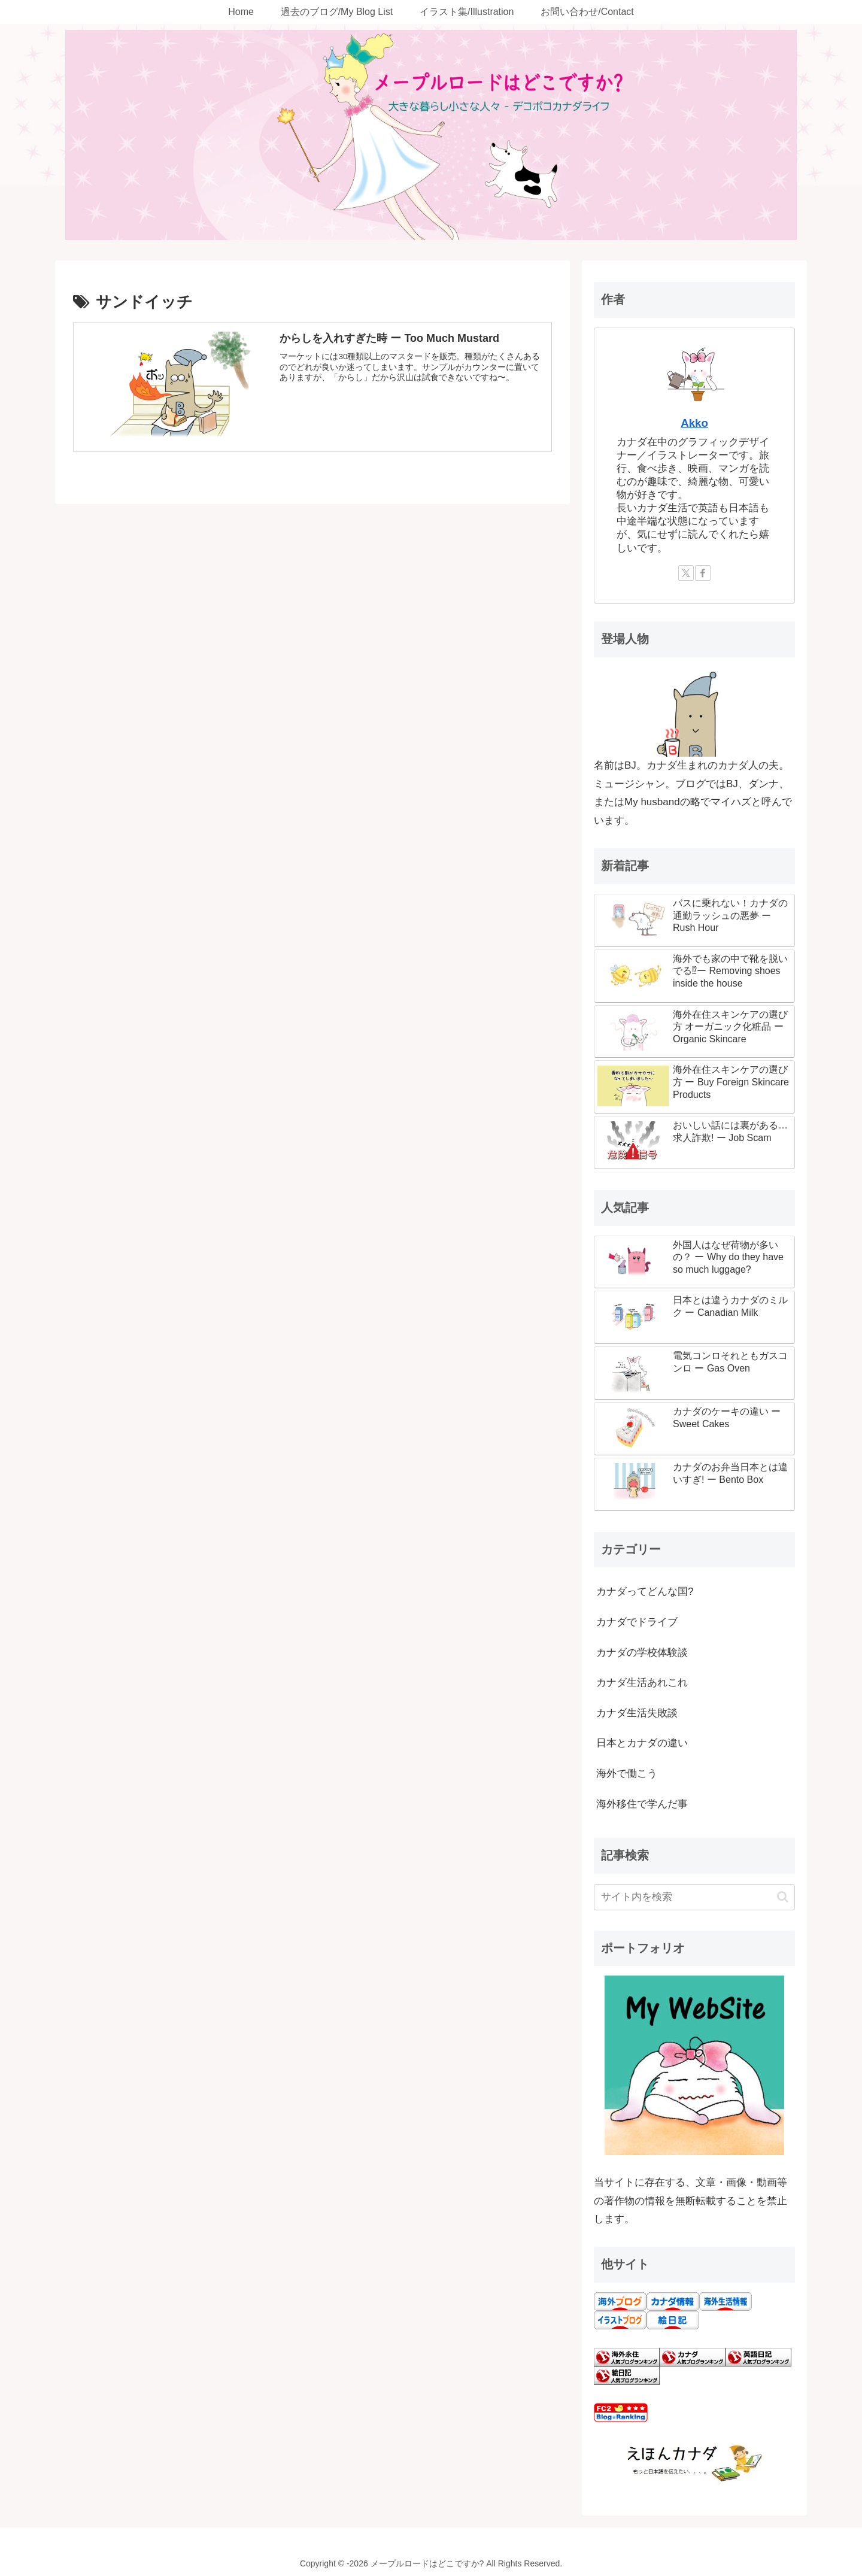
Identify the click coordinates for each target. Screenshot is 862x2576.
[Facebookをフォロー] (703, 573)
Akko (694, 423)
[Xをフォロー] (686, 573)
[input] (694, 1897)
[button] (782, 1897)
